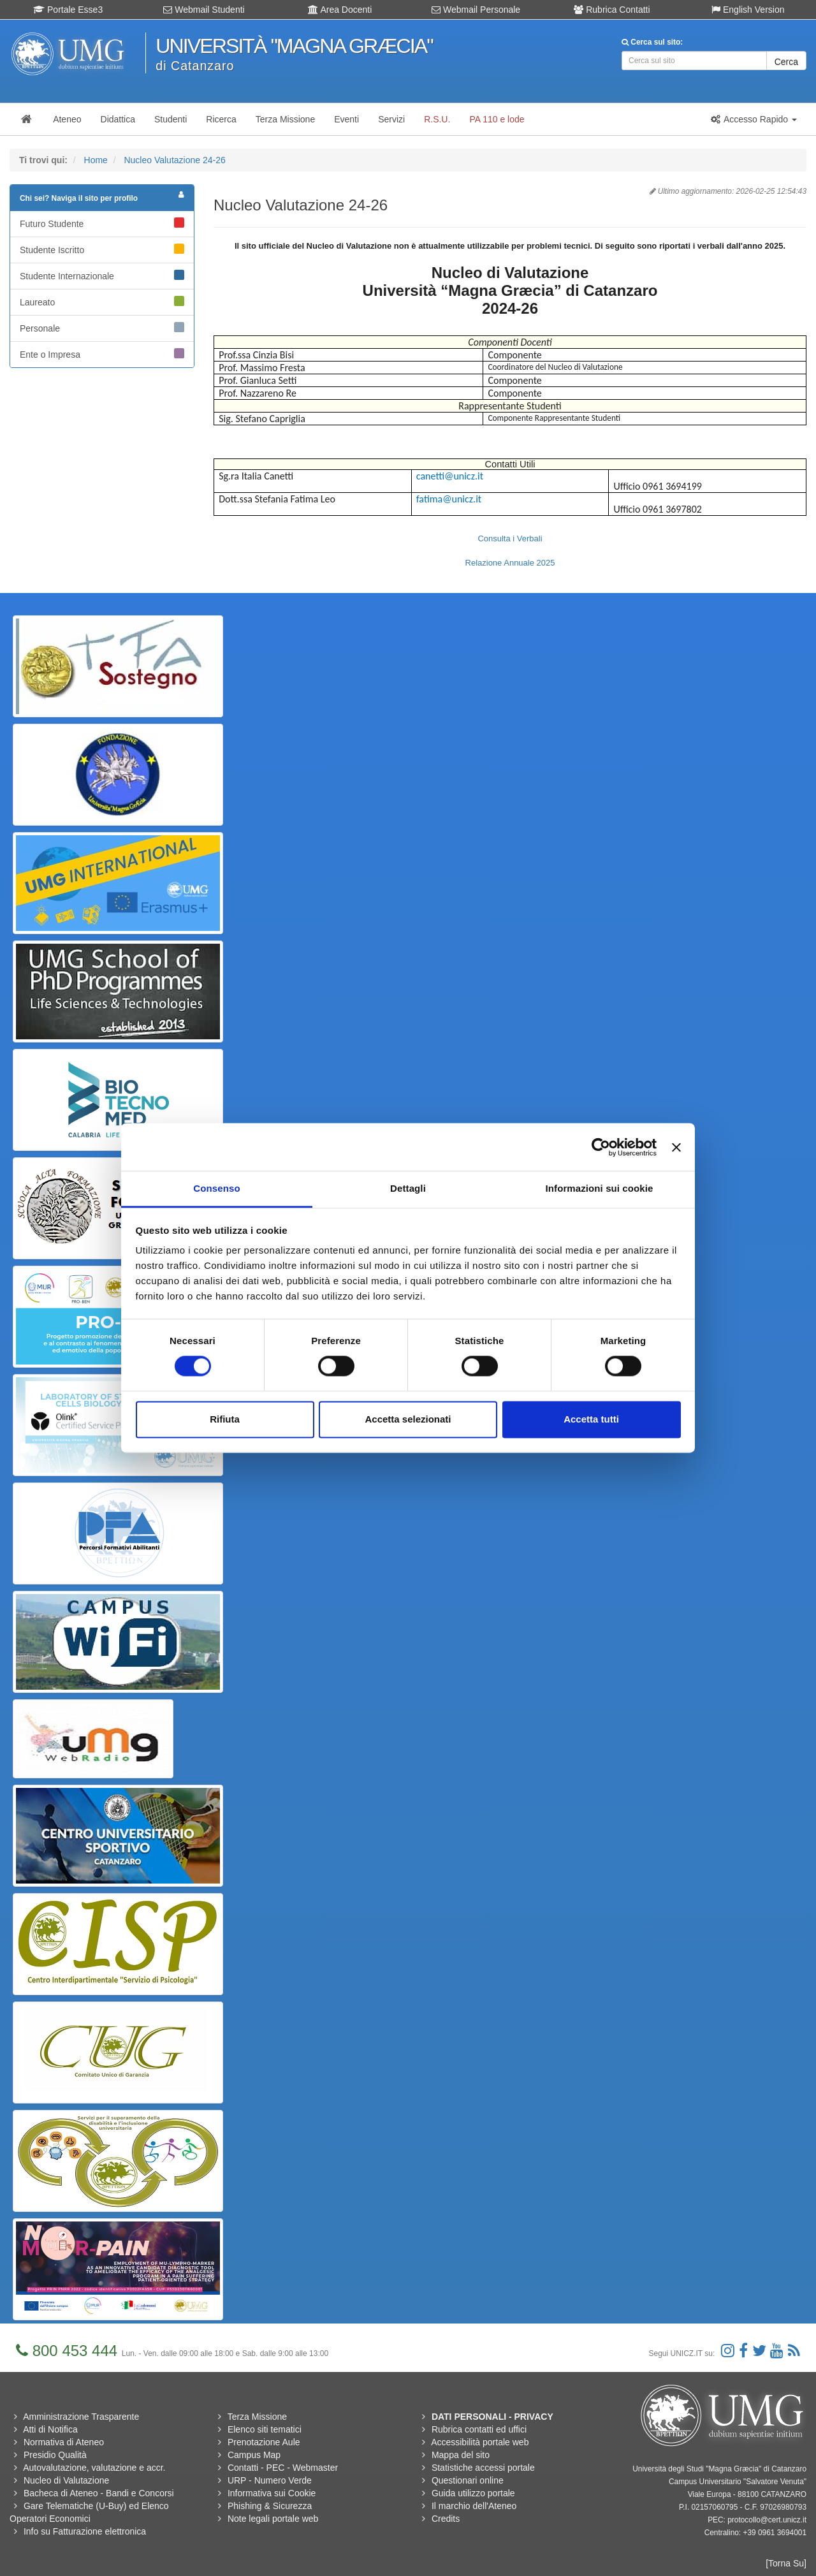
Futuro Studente (102, 223)
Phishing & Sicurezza (270, 2506)
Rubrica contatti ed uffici (479, 2429)
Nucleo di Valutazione (66, 2480)
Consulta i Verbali (509, 538)
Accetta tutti (591, 1419)
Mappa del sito (461, 2455)
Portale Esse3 (68, 9)
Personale (102, 327)
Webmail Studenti (203, 9)
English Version (747, 9)
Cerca (786, 62)
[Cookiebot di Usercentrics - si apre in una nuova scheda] (601, 1147)
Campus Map (254, 2455)
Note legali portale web (273, 2519)
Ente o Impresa (102, 354)
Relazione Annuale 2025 (510, 562)
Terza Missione (257, 2416)
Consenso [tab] (216, 1188)
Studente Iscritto (102, 249)
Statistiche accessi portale (483, 2468)
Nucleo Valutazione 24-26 (174, 160)
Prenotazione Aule (264, 2442)
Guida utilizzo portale (473, 2493)
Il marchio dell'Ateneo (474, 2506)
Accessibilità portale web (479, 2442)
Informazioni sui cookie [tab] (599, 1188)
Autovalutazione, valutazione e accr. (94, 2468)
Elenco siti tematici (265, 2429)
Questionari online (468, 2480)
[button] (753, 119)
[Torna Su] (786, 2563)
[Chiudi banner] (676, 1147)
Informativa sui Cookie (272, 2493)
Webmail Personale (476, 9)
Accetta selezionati (408, 1419)
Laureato (102, 301)
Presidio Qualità (55, 2455)
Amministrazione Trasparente (81, 2416)
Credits (446, 2519)
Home (96, 160)
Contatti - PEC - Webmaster (283, 2468)
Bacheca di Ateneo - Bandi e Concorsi (99, 2493)
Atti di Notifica (50, 2429)
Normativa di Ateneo (64, 2442)
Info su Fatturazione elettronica (85, 2531)
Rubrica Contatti (612, 9)
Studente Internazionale (102, 275)
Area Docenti (340, 9)
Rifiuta (225, 1419)
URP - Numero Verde (270, 2480)
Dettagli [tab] (408, 1188)
